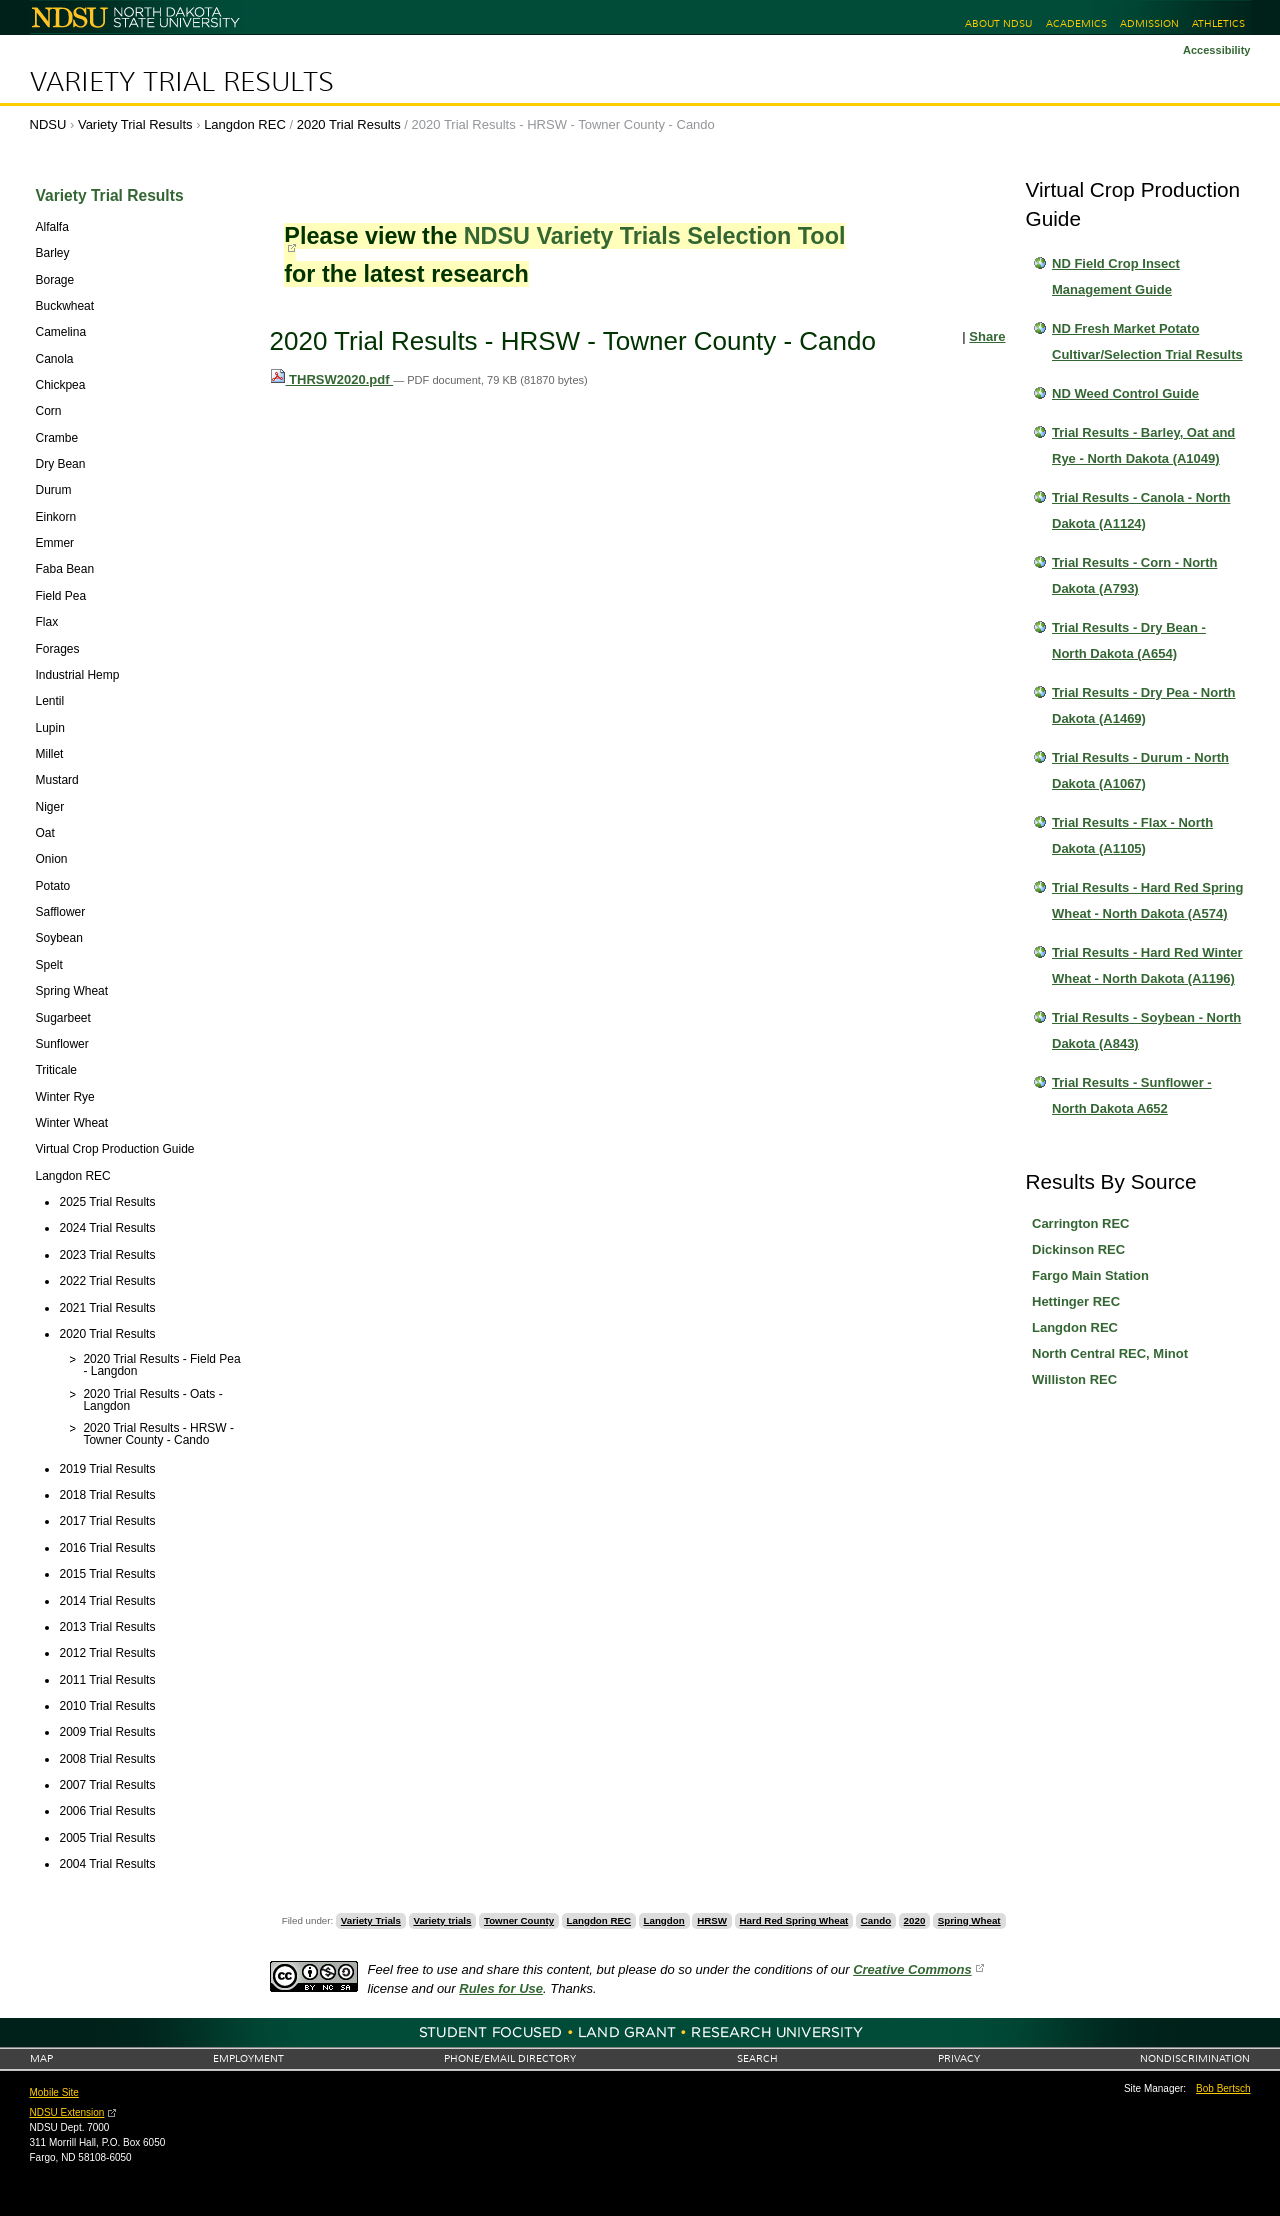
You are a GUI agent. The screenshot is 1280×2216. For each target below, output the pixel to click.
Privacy (959, 2058)
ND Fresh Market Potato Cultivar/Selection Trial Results (1147, 341)
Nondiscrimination (1195, 2058)
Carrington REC (1081, 1223)
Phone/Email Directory (510, 2058)
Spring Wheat (969, 1920)
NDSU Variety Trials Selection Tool (655, 236)
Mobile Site (54, 2092)
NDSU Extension (67, 2112)
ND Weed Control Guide (1125, 393)
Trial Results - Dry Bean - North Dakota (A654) (1129, 640)
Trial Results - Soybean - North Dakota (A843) (1146, 1030)
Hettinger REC (1076, 1301)
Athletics (1218, 23)
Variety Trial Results (182, 82)
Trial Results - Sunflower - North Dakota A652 (1132, 1095)
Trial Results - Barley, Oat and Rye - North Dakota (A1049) (1143, 445)
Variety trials (442, 1920)
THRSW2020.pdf (332, 379)
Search (757, 2058)
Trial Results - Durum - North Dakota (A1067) (1140, 770)
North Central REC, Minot (1110, 1353)
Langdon (664, 1920)
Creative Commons (912, 1969)
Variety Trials (371, 1920)
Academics (1076, 23)
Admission (1149, 23)
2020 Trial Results (349, 124)
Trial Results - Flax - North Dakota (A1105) (1132, 835)
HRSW (712, 1920)
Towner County (519, 1920)
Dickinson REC (1078, 1249)
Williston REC (1074, 1379)
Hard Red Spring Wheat (793, 1920)
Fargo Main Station (1090, 1275)
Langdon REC (245, 124)
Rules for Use (501, 1988)
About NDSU (998, 23)
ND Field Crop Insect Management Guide (1116, 276)
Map (41, 2058)
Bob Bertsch (1223, 2088)
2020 (915, 1920)
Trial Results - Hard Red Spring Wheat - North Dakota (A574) (1147, 900)
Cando (876, 1920)
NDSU (48, 124)
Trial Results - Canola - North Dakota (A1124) (1141, 510)
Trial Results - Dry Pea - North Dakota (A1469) (1144, 705)
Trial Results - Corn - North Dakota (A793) (1134, 575)
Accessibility (1217, 50)
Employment (248, 2058)
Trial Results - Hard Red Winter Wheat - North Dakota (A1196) (1147, 965)
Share (987, 336)
